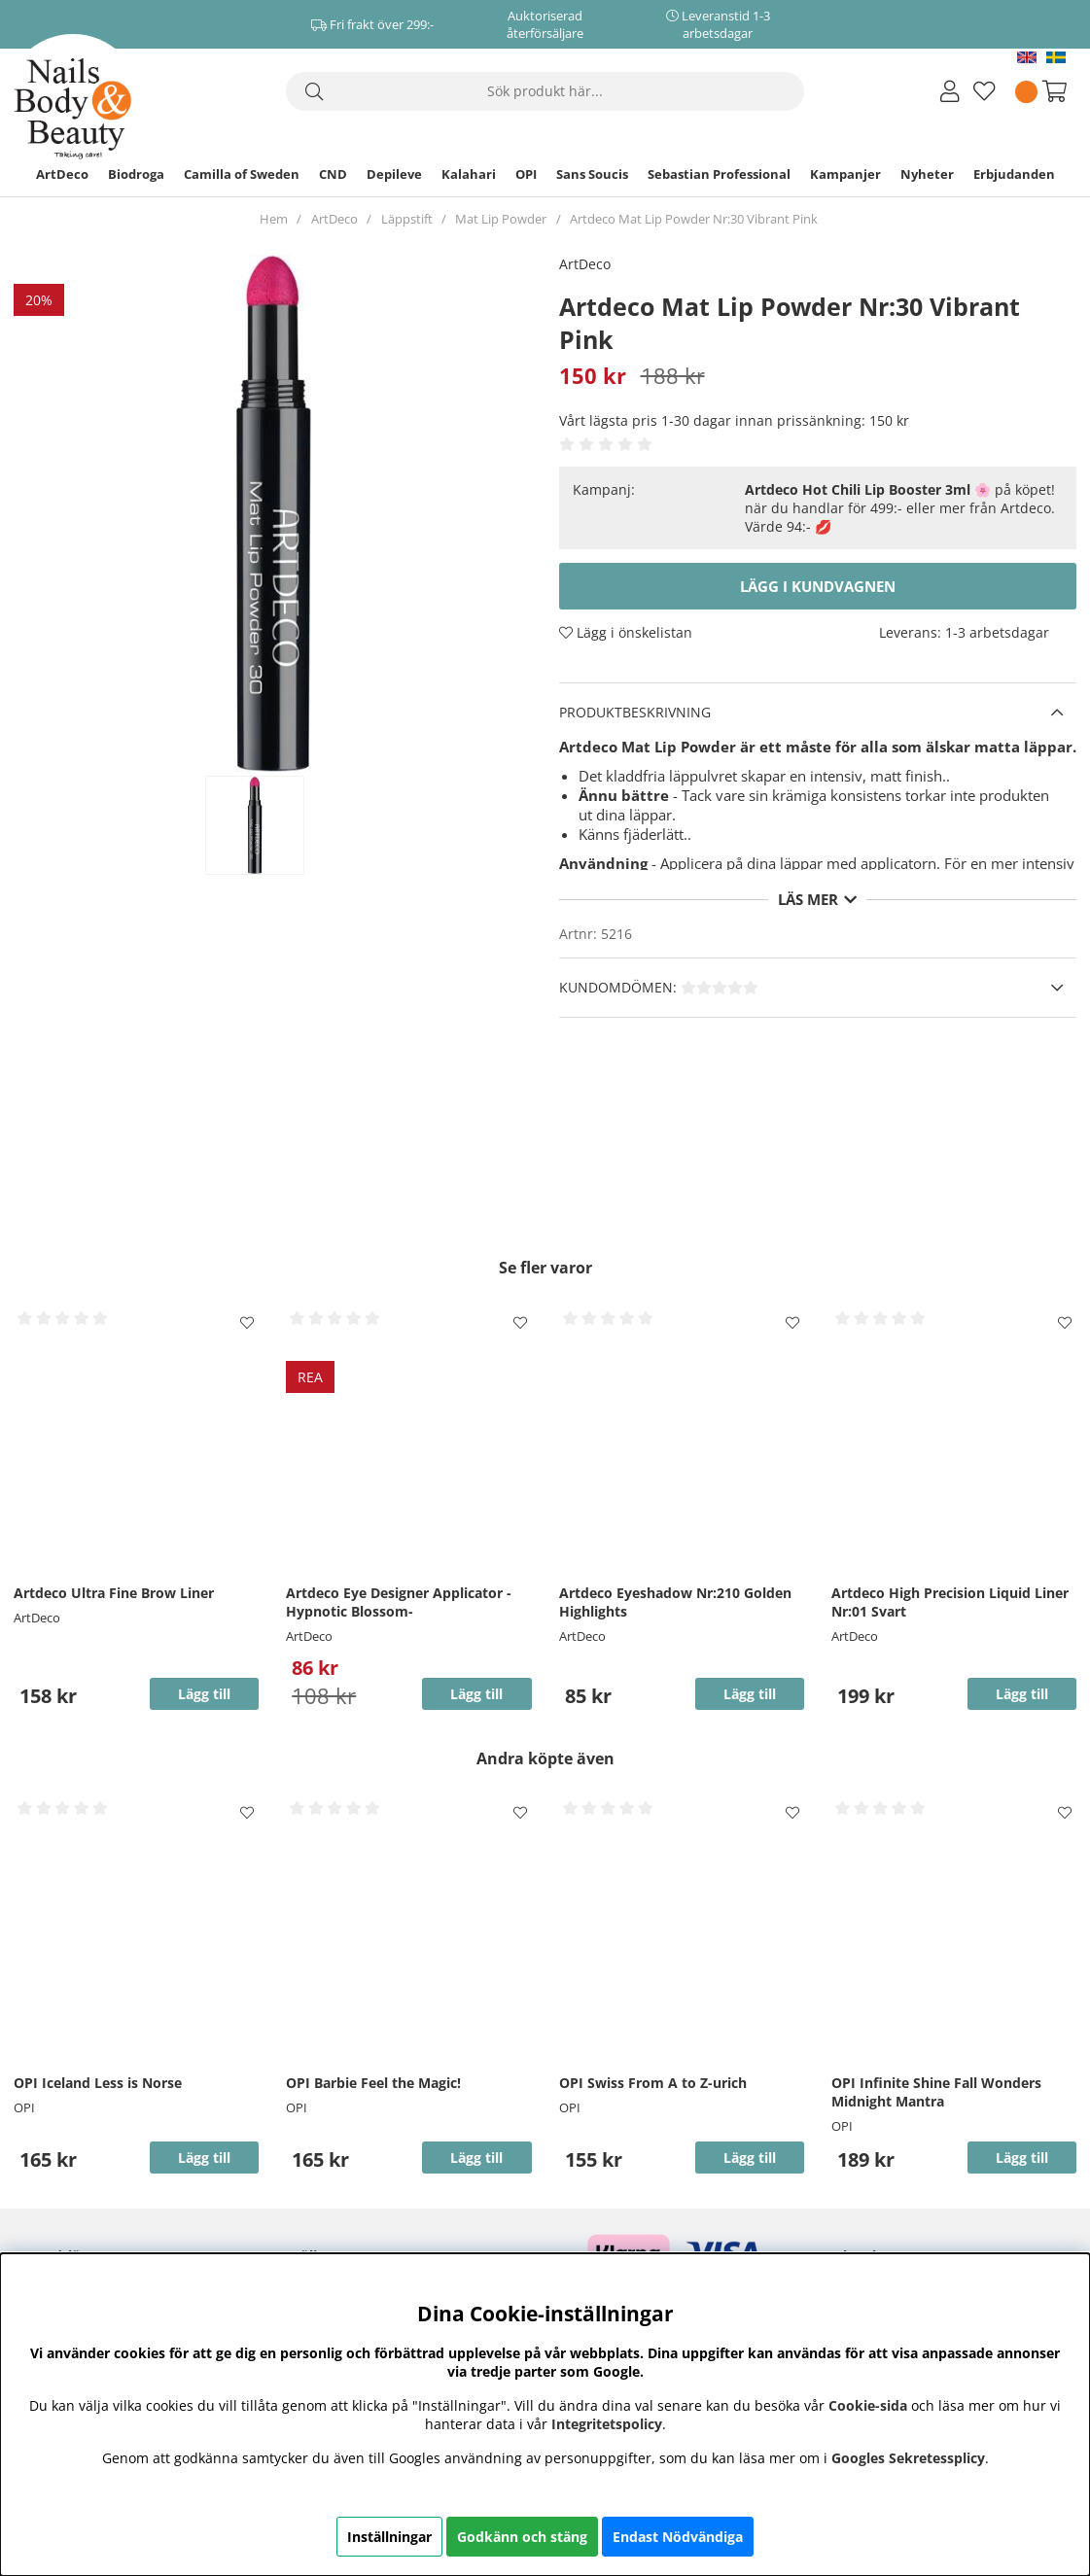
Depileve (394, 174)
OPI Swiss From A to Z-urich (653, 2082)
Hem (274, 218)
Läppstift (407, 218)
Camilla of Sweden (241, 174)
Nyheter (927, 174)
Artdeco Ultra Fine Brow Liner (114, 1593)
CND (333, 174)
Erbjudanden (1014, 174)
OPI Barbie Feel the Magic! (373, 2082)
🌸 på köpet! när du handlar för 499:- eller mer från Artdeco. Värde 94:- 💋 (900, 508)
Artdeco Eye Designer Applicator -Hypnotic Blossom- (398, 1602)
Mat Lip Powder (500, 218)
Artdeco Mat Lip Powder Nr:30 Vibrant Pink (694, 218)
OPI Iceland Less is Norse (98, 2082)
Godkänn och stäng (522, 2536)
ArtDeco (62, 174)
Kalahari (468, 174)
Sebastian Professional (719, 174)
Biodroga (136, 174)
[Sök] (545, 91)
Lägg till (204, 1694)
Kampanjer (845, 174)
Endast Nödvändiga (678, 2536)
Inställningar (389, 2536)
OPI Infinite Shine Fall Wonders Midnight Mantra (936, 2091)
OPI (526, 174)
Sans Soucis (592, 174)
